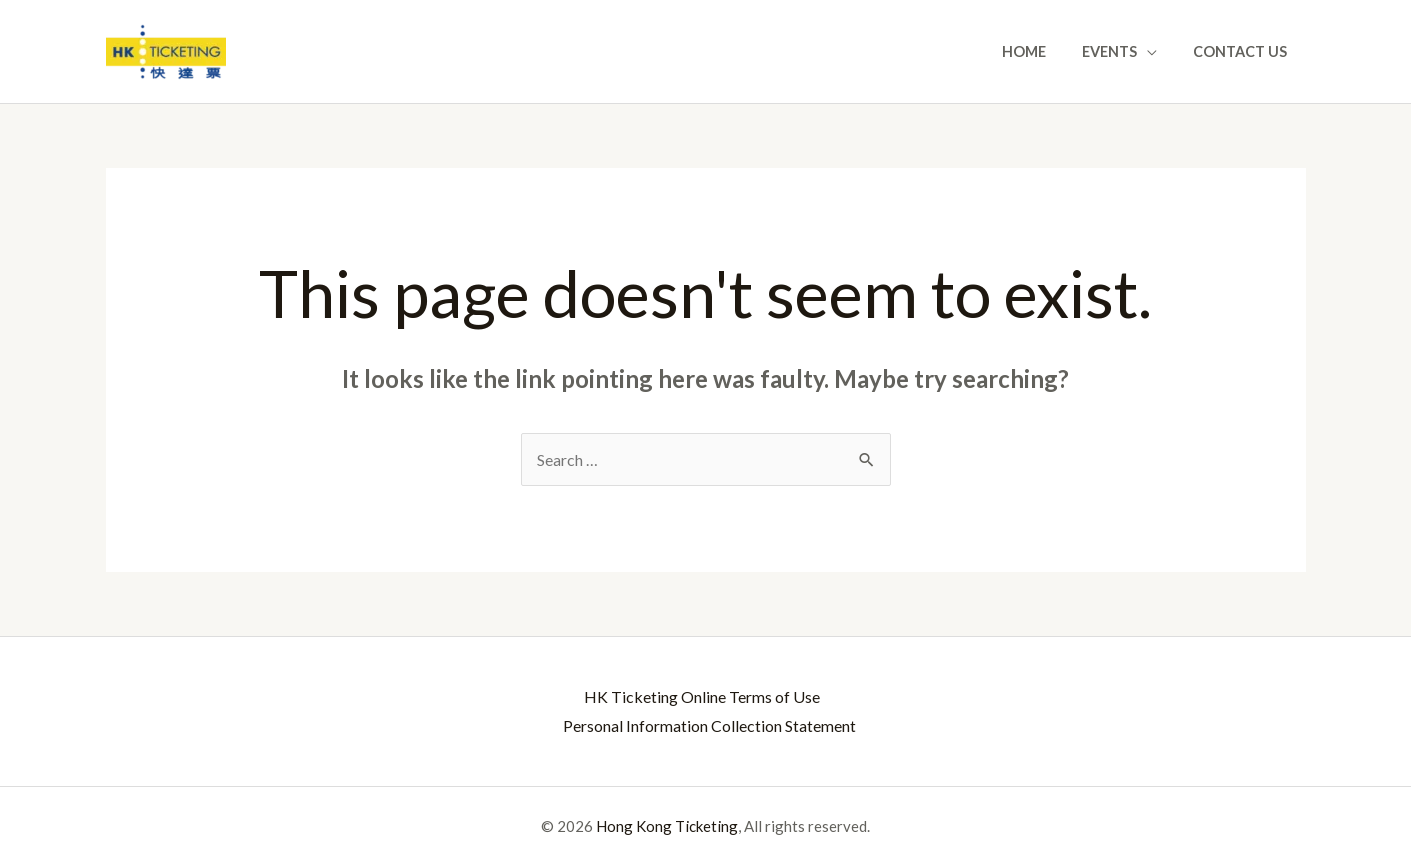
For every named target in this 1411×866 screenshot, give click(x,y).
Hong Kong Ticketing (667, 826)
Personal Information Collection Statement (709, 725)
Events (1120, 51)
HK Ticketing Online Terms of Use (701, 696)
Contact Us (1244, 51)
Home (1043, 51)
